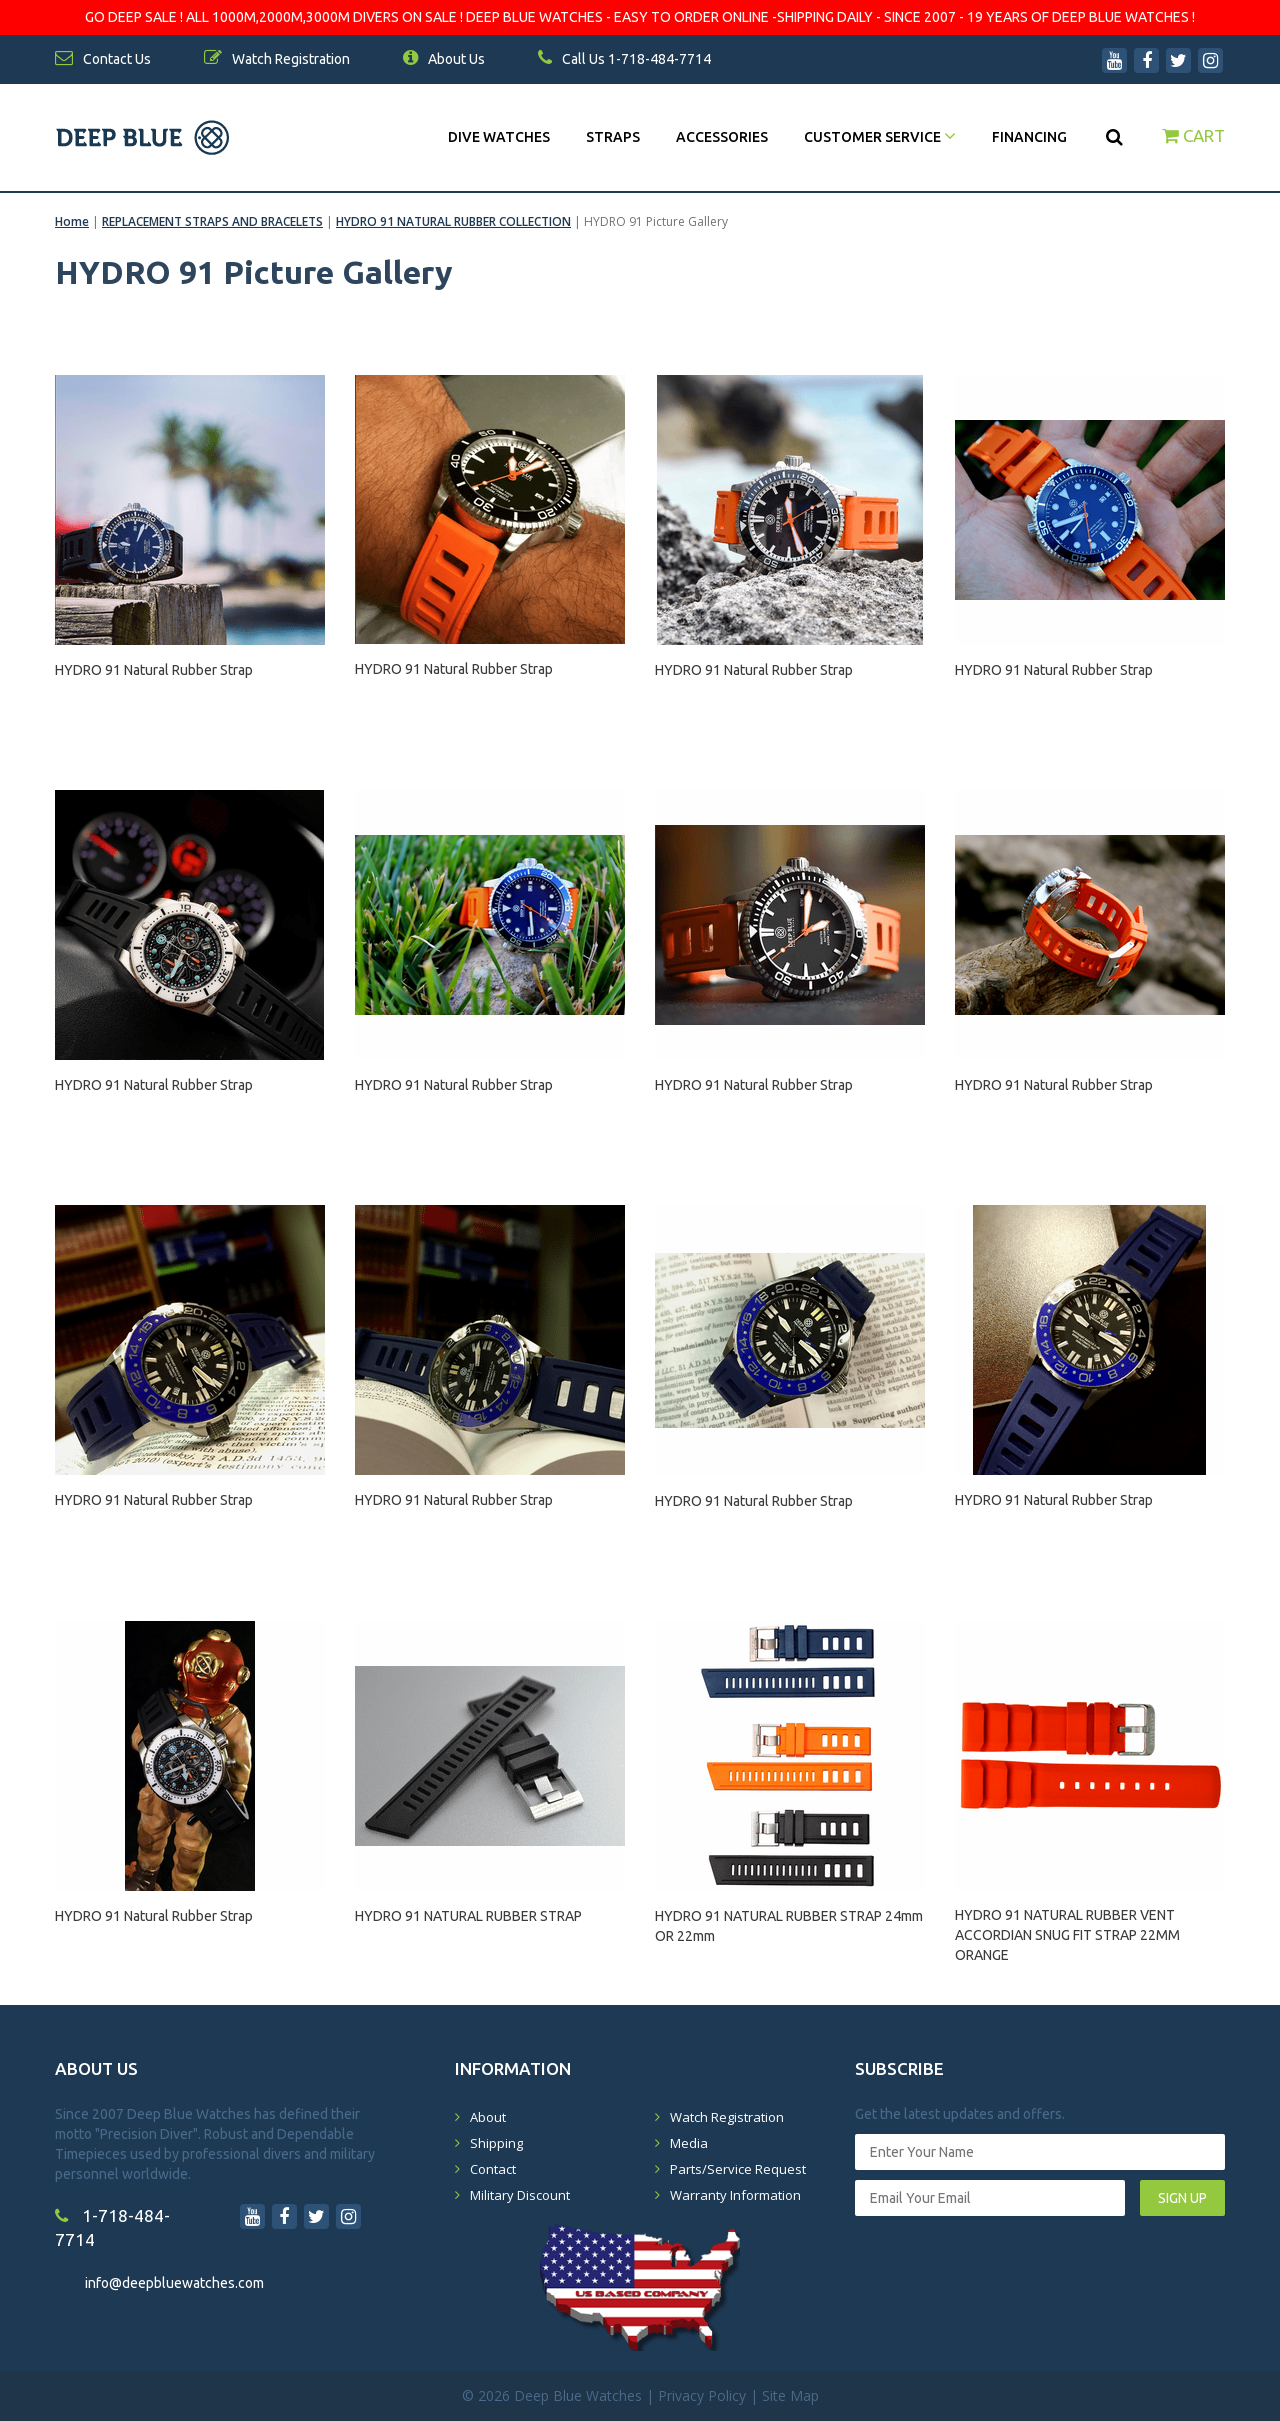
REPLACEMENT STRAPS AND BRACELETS (212, 221)
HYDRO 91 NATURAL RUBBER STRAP (468, 1916)
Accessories (722, 137)
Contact (493, 2169)
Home (72, 221)
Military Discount (520, 2195)
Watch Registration (727, 2117)
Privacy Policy (702, 2395)
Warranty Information (735, 2195)
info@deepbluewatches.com (174, 2283)
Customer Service (880, 137)
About (488, 2117)
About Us (444, 59)
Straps (613, 137)
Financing (1029, 137)
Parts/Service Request (738, 2169)
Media (689, 2143)
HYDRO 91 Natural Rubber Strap (154, 670)
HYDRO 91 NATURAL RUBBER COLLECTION (453, 221)
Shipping (496, 2143)
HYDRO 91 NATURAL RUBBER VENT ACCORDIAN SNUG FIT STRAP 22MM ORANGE (1067, 1926)
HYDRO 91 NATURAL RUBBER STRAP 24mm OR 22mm (789, 1926)
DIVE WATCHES (499, 137)
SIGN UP (1182, 2198)
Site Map (790, 2395)
